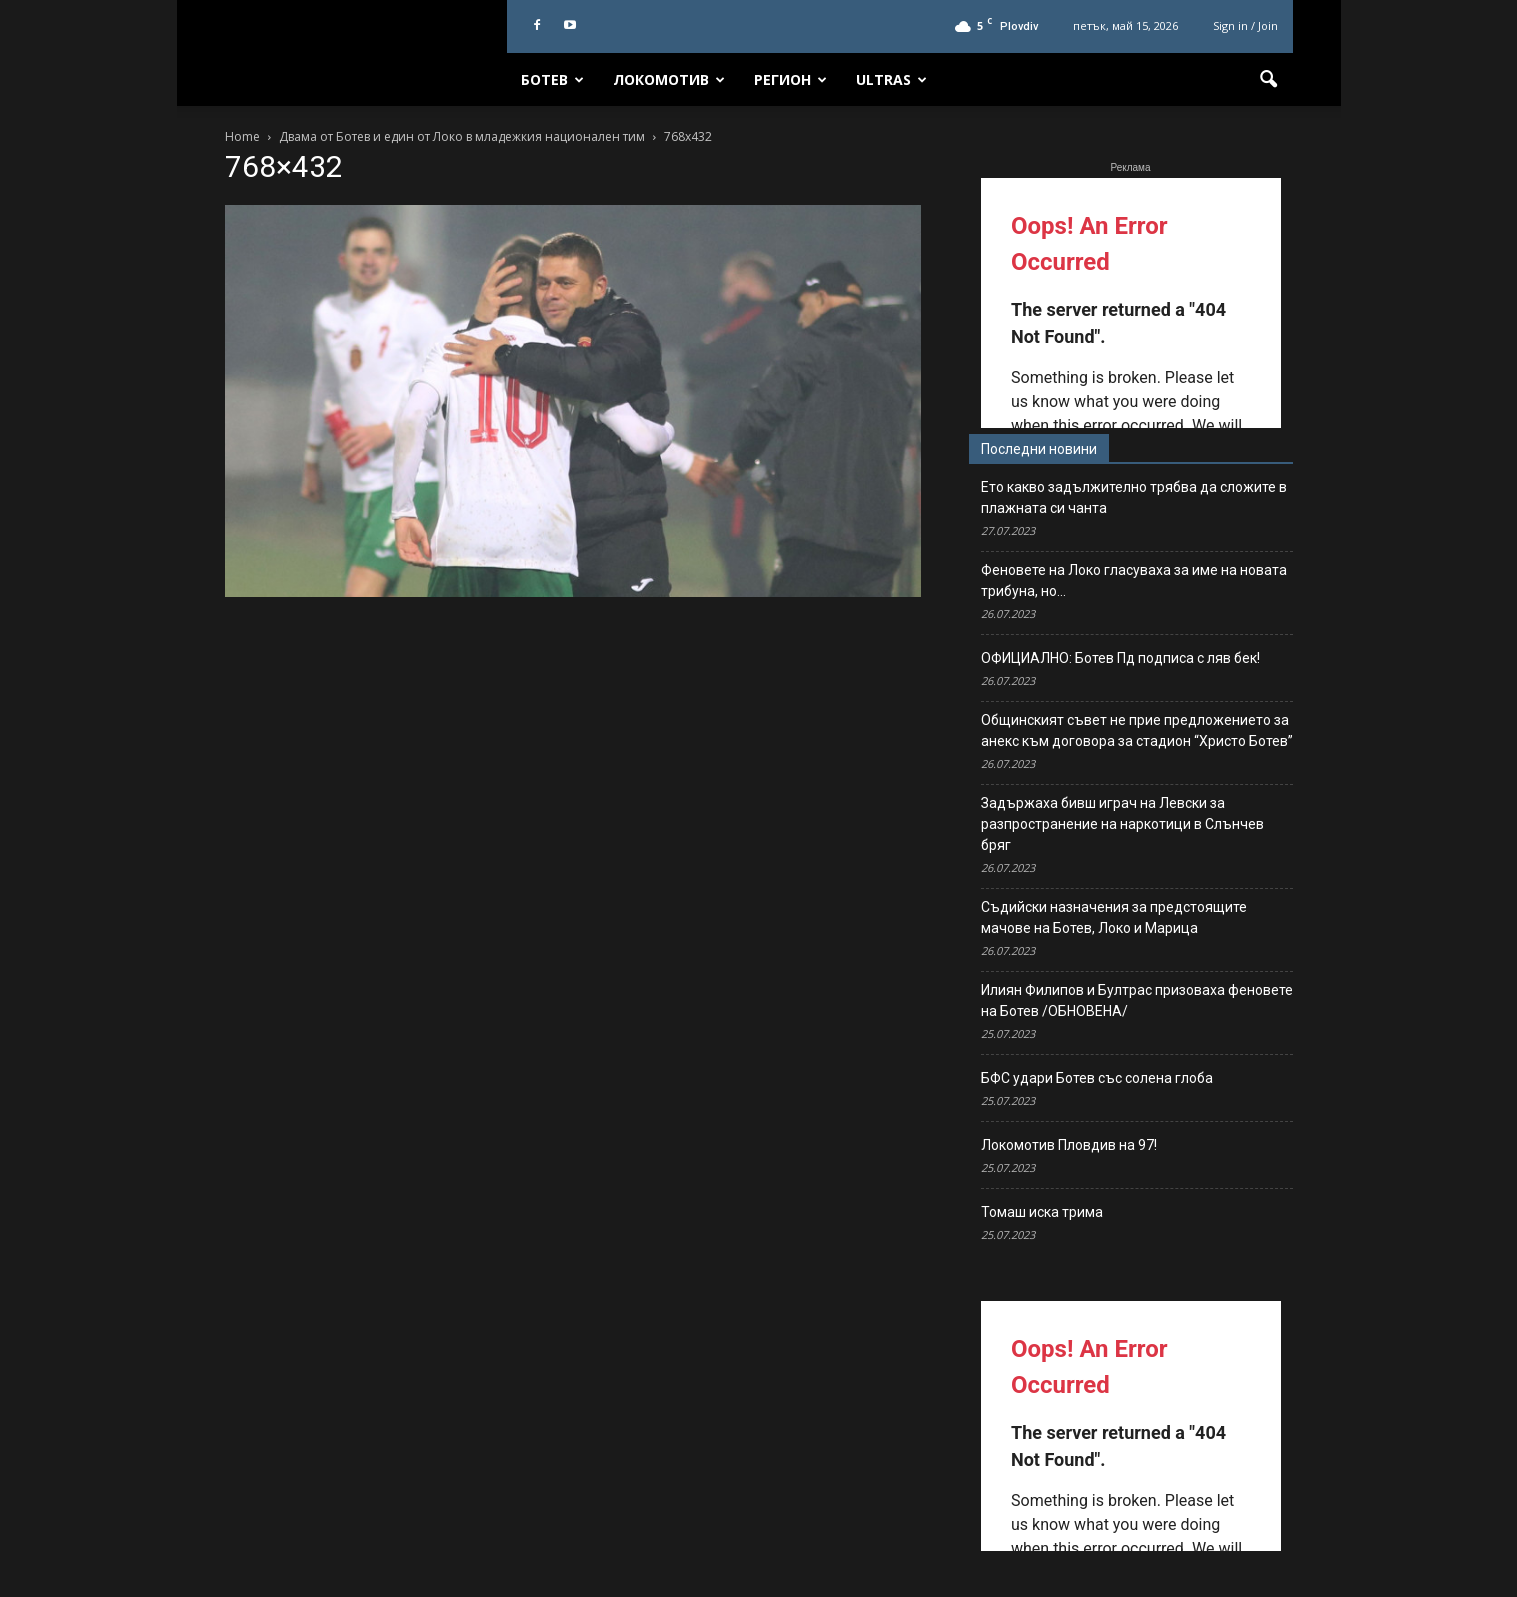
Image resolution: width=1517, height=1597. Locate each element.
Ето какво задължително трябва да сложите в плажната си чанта (1134, 497)
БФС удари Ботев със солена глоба (1097, 1078)
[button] (1269, 80)
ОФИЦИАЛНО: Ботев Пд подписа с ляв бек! (1120, 658)
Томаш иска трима (1042, 1212)
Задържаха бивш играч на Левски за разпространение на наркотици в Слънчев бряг (1122, 824)
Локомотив (669, 79)
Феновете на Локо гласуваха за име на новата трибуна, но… (1134, 580)
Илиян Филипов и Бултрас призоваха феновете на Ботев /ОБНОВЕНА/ (1137, 1000)
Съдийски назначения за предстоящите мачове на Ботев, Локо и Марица (1114, 917)
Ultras (891, 79)
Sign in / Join (1245, 25)
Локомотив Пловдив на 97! (1069, 1145)
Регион (790, 79)
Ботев (552, 79)
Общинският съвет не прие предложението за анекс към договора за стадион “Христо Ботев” (1137, 730)
